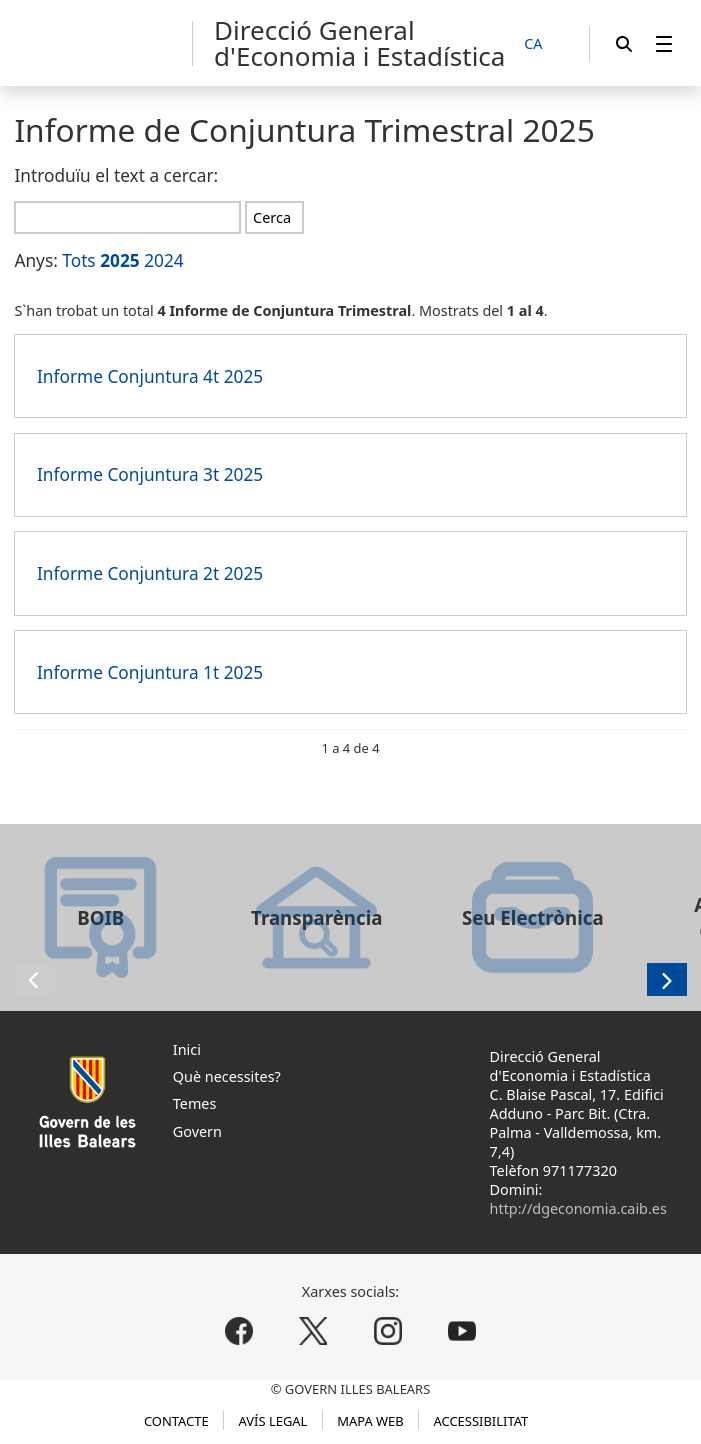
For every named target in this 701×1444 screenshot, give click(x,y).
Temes (195, 1103)
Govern (197, 1131)
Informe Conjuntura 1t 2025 (150, 672)
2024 (164, 260)
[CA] (544, 44)
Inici (187, 1049)
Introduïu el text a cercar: (116, 175)
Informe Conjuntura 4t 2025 (150, 376)
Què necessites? (227, 1076)
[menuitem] (664, 43)
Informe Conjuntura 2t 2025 (150, 573)
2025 (120, 260)
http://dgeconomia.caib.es (578, 1208)
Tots (78, 260)
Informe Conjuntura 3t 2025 (150, 474)
